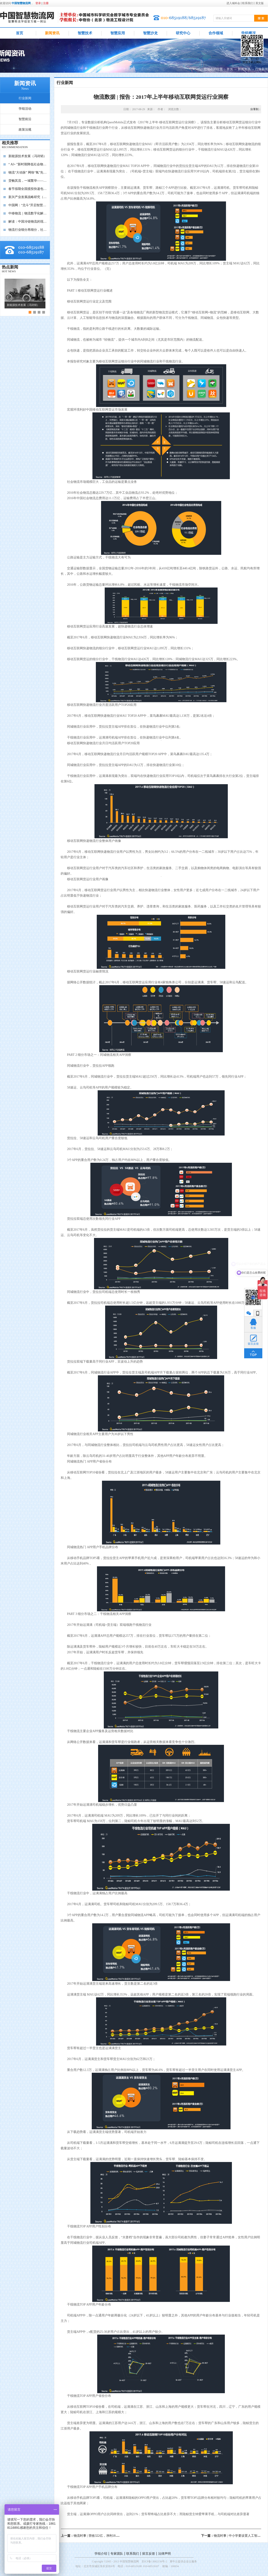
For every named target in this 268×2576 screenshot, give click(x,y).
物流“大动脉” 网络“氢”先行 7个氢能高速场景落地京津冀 (27, 172)
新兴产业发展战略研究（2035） (27, 197)
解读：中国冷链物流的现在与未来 (27, 221)
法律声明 (164, 2553)
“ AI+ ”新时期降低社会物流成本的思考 (27, 164)
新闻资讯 (244, 69)
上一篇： (119, 2535)
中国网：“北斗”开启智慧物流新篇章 (27, 205)
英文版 (260, 3)
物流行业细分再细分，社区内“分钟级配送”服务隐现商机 (27, 229)
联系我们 (132, 2553)
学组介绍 (100, 2553)
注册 (46, 3)
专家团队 (116, 2553)
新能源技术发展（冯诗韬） (27, 156)
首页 (19, 33)
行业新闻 (261, 69)
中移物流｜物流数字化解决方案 (27, 213)
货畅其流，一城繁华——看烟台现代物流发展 (27, 180)
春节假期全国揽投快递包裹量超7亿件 (27, 189)
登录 (38, 3)
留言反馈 (148, 2553)
